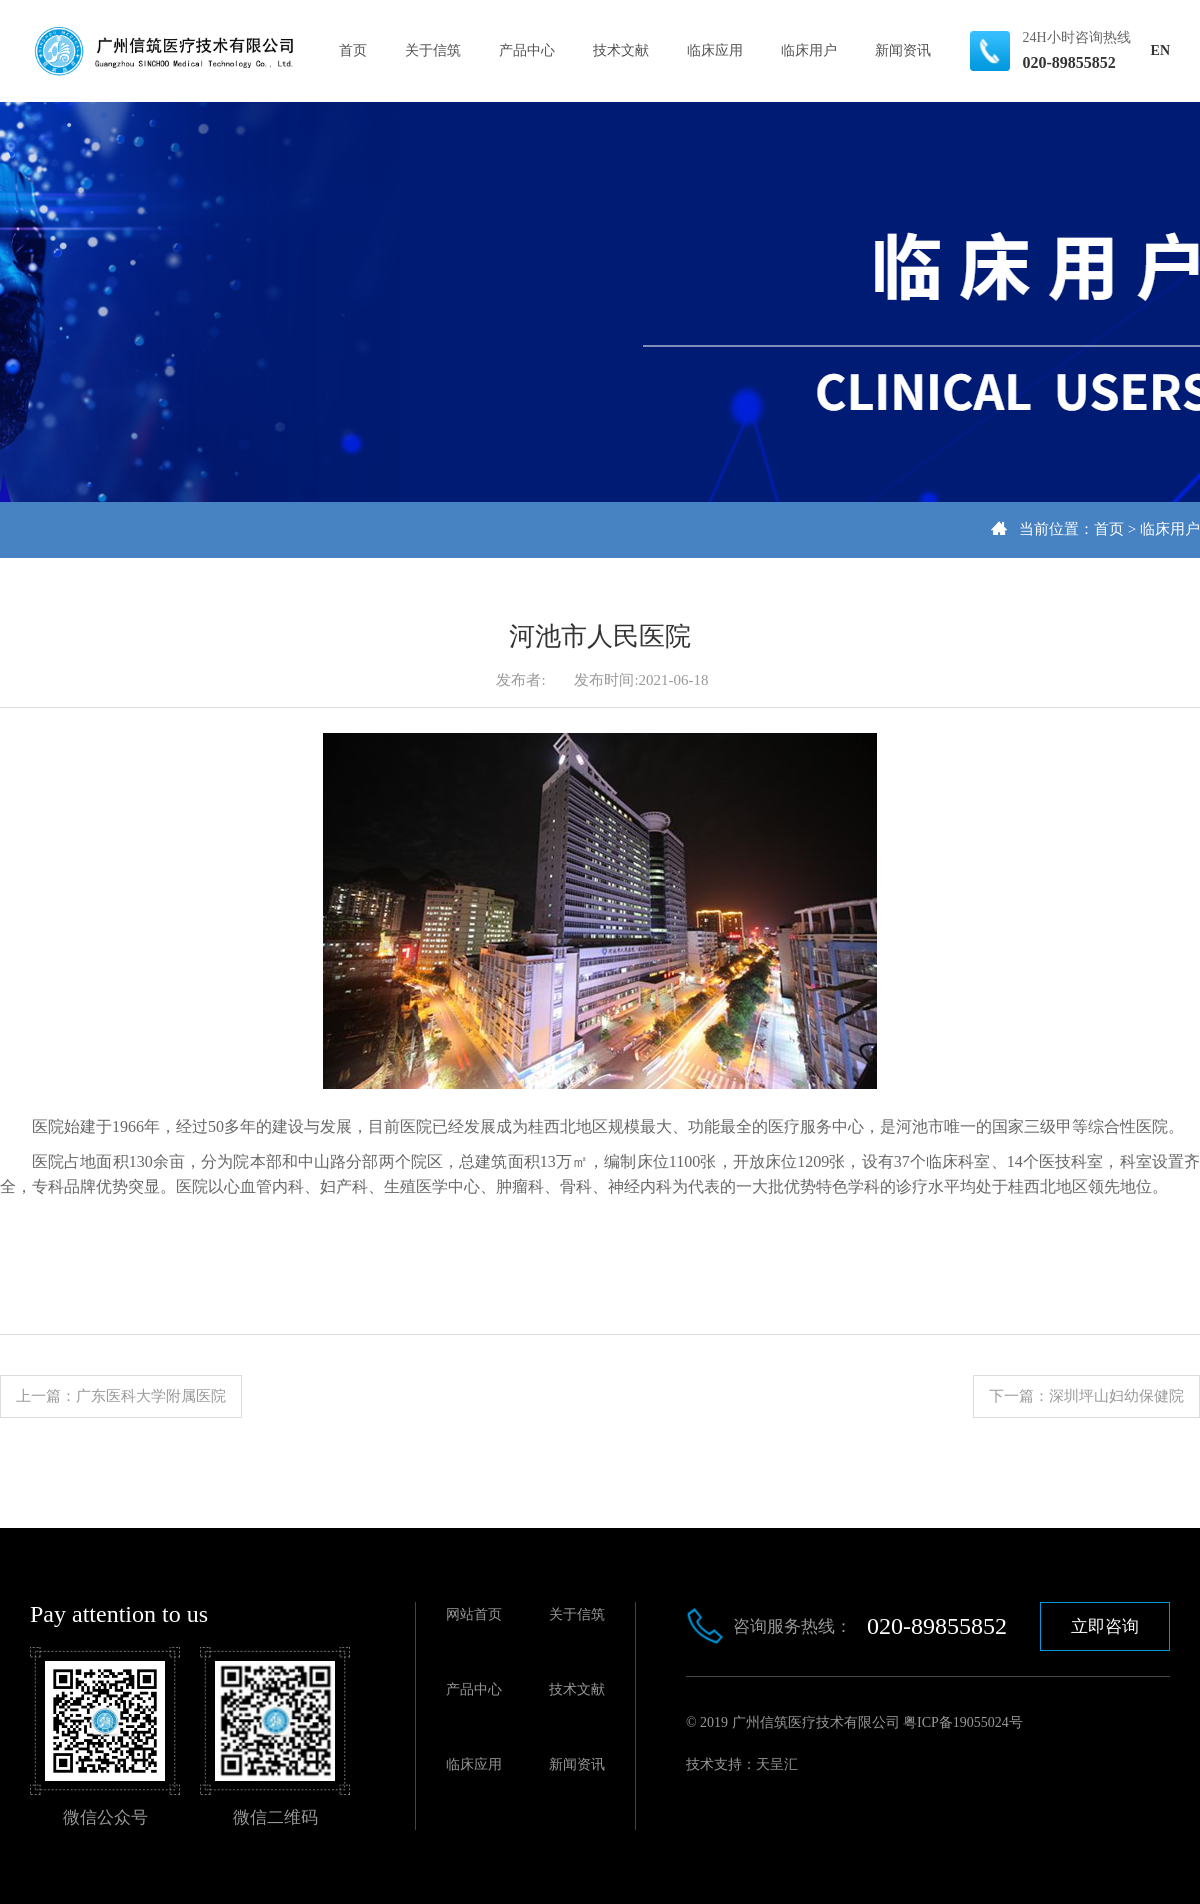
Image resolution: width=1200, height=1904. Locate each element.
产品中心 (527, 50)
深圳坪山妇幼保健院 (1116, 1396)
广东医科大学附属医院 (151, 1396)
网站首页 (474, 1614)
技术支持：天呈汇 (742, 1764)
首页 (353, 50)
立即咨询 (1105, 1626)
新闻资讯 (903, 50)
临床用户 (809, 50)
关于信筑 (433, 50)
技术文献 (621, 50)
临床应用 (715, 50)
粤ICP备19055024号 (963, 1722)
